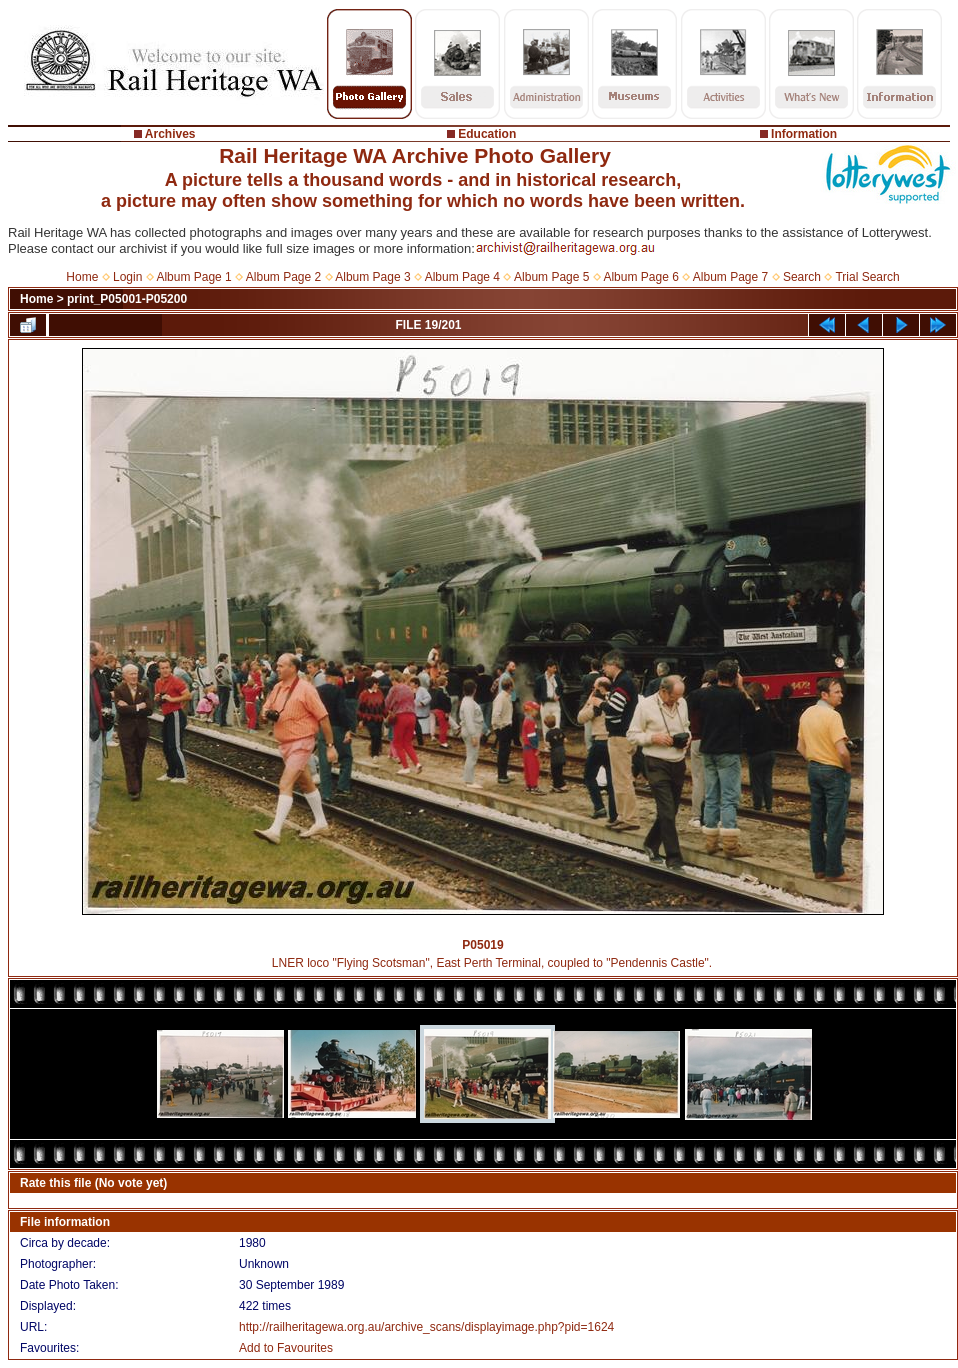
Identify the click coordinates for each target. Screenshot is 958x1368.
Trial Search (867, 277)
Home (82, 277)
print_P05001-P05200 (127, 299)
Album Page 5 (551, 277)
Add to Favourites (286, 1348)
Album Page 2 (283, 277)
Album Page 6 (640, 277)
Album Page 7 (730, 277)
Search (802, 277)
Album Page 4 (462, 277)
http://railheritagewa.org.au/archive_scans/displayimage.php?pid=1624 (426, 1327)
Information (804, 134)
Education (487, 134)
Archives (170, 134)
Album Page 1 (193, 277)
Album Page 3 (372, 277)
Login (127, 277)
